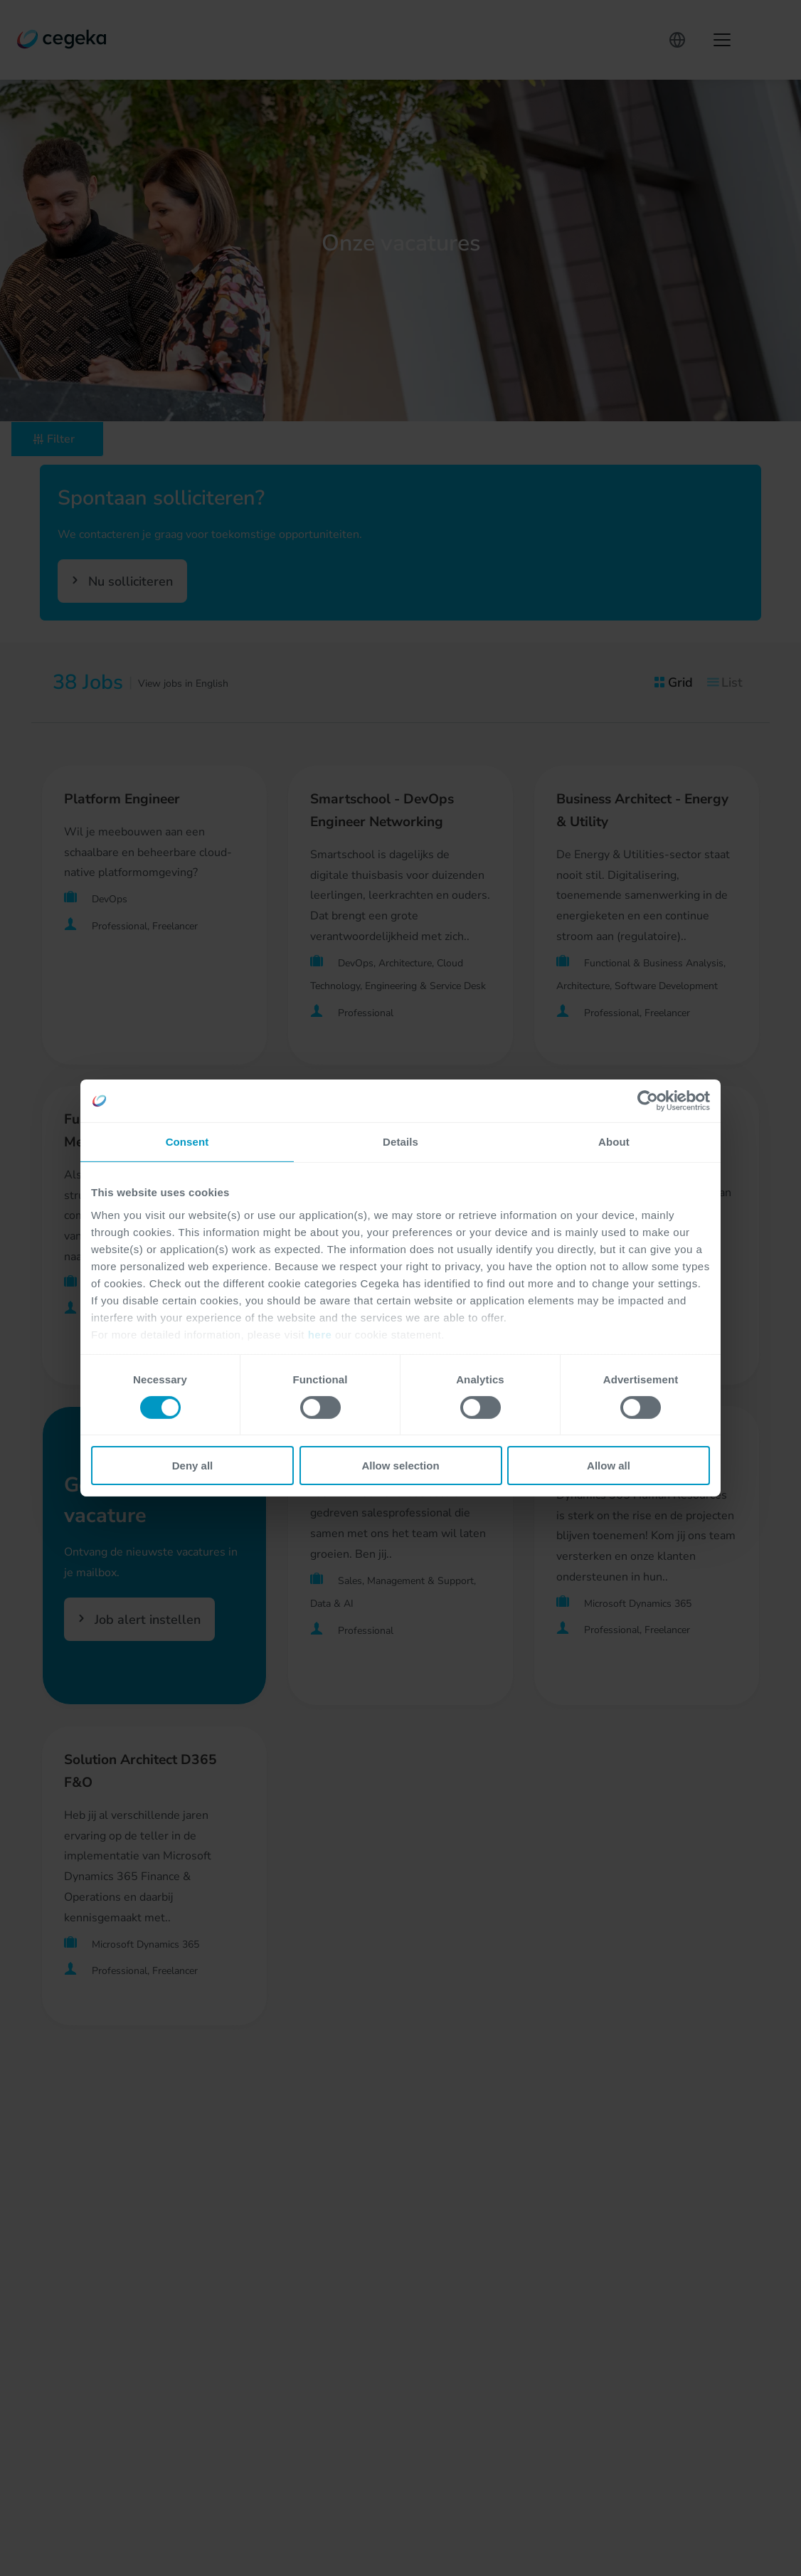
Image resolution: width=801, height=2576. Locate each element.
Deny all (192, 1465)
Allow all (608, 1465)
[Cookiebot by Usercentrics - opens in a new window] (647, 1101)
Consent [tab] (187, 1142)
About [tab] (614, 1142)
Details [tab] (400, 1142)
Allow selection (400, 1465)
